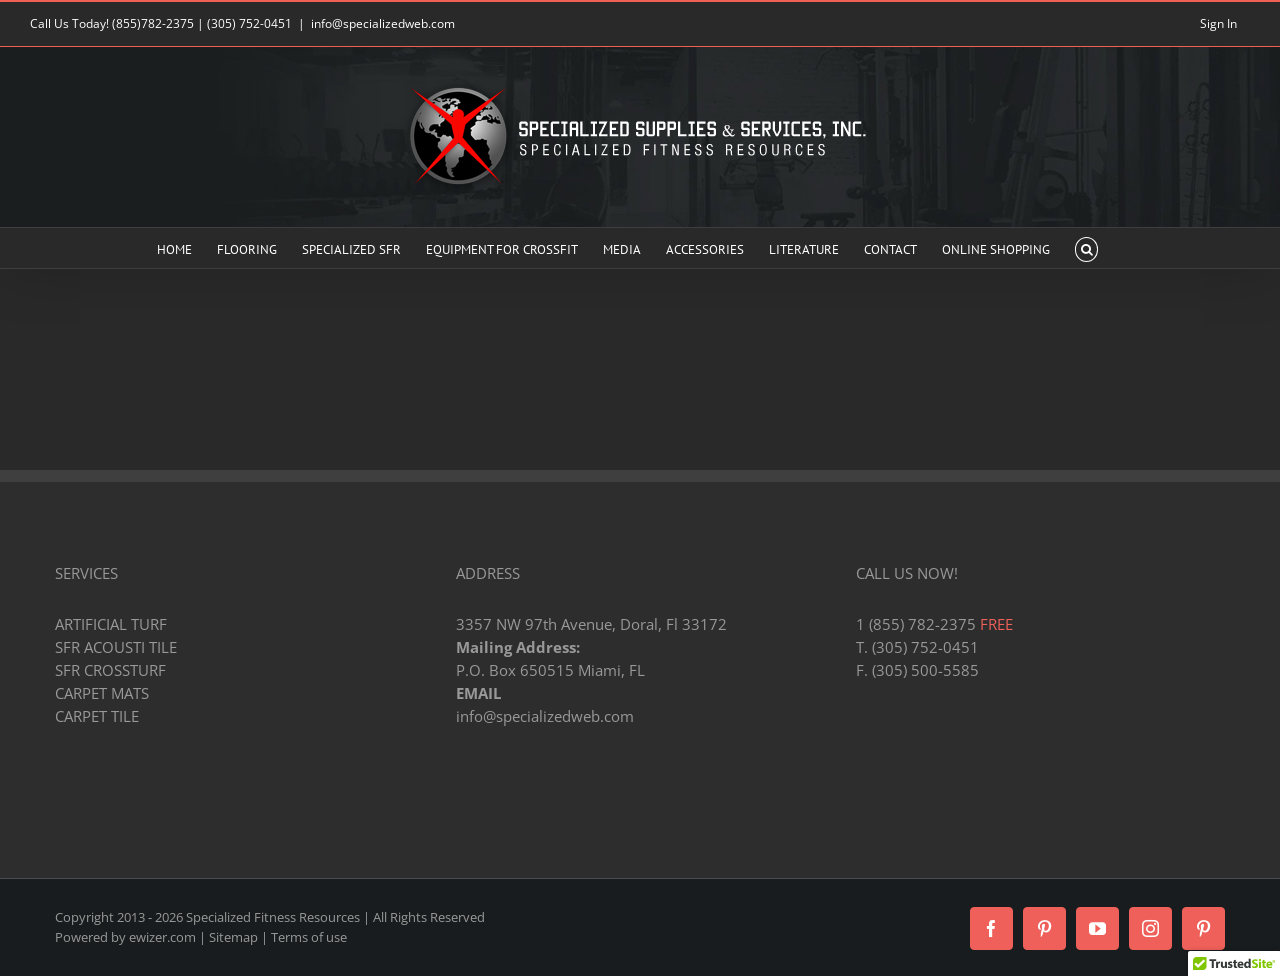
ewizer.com (162, 937)
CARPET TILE (97, 716)
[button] (1086, 248)
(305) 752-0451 (249, 23)
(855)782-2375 (153, 23)
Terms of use (309, 937)
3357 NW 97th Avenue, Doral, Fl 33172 (591, 624)
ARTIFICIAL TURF (111, 624)
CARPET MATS (102, 693)
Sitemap (233, 937)
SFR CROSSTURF (110, 670)
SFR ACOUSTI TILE (116, 647)
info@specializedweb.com (383, 23)
